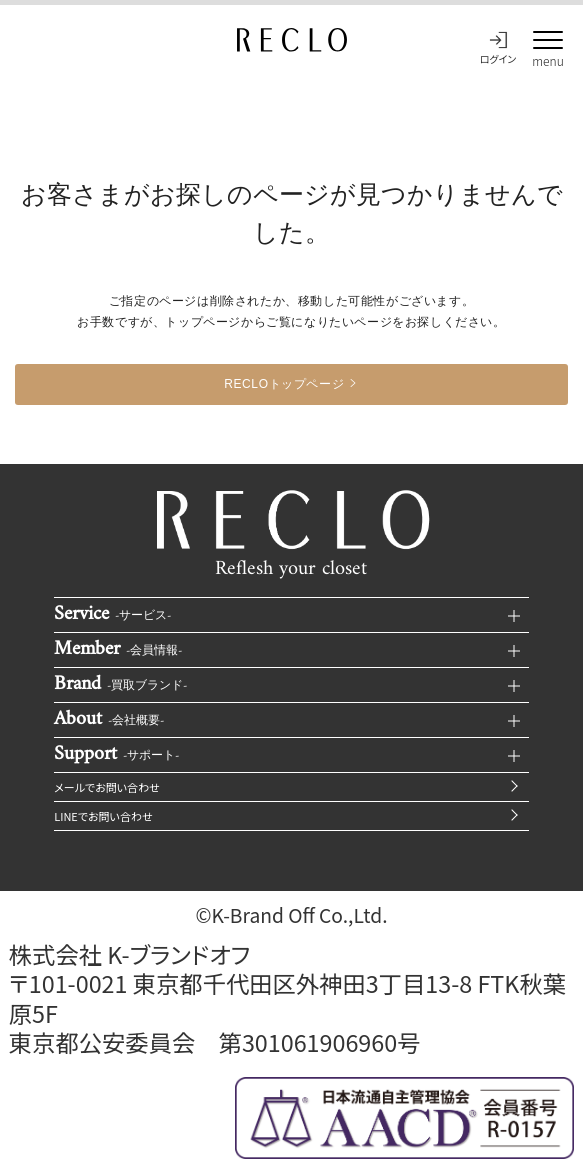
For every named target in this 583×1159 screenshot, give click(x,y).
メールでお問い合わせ (107, 787)
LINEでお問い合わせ (103, 816)
